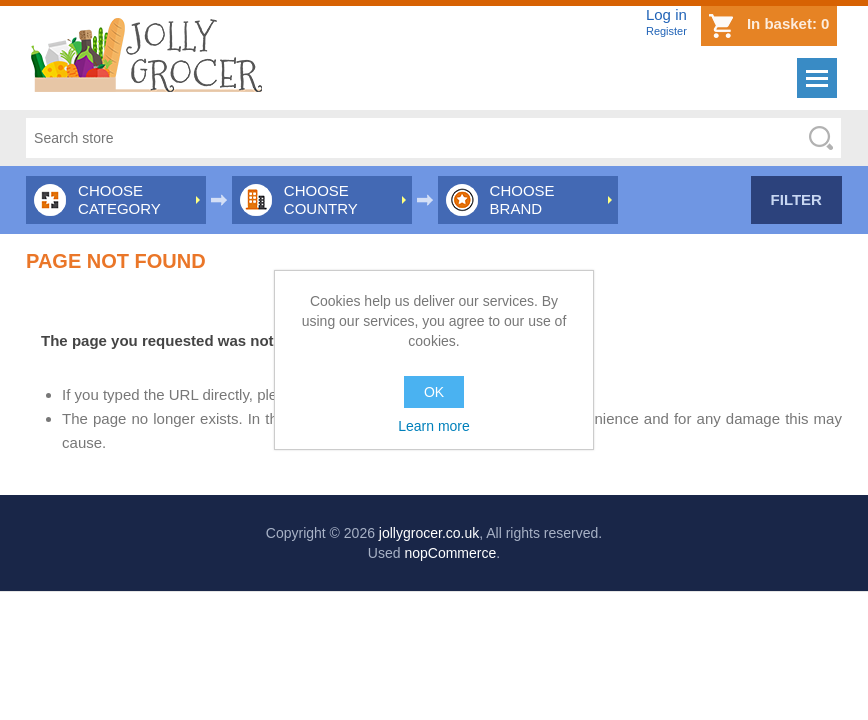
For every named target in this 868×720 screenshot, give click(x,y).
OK (434, 392)
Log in (666, 14)
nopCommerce (450, 553)
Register (666, 31)
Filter (796, 199)
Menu (817, 78)
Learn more (434, 426)
